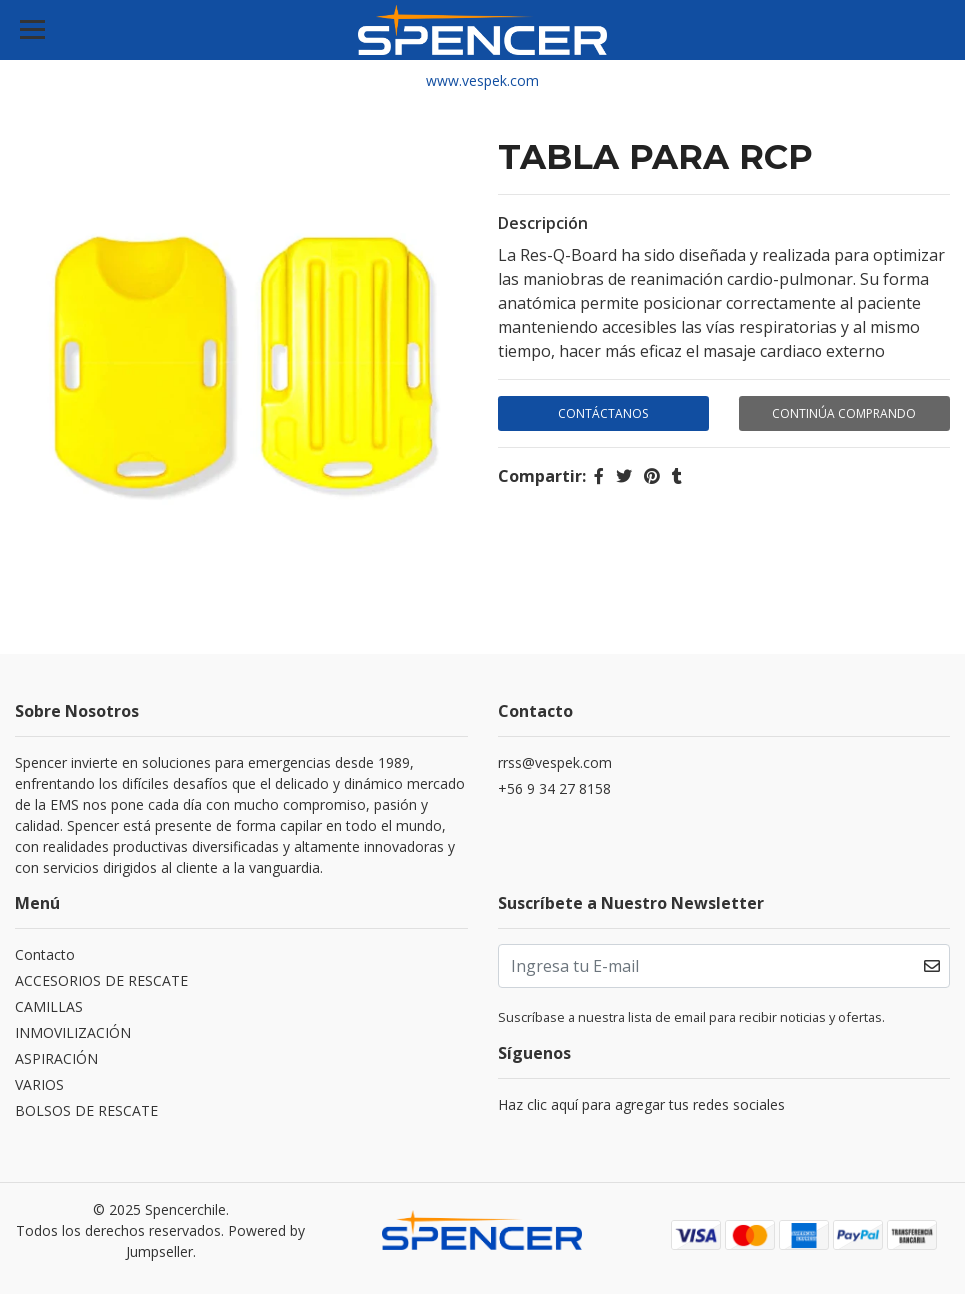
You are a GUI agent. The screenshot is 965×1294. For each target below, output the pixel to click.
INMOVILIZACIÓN (73, 1032)
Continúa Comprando (844, 413)
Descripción (543, 223)
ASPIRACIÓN (56, 1058)
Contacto (45, 954)
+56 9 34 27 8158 (554, 788)
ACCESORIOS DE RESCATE (101, 980)
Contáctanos (603, 413)
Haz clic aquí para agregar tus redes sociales (641, 1104)
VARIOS (39, 1084)
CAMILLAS (49, 1006)
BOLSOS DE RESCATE (86, 1110)
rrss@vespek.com (555, 762)
